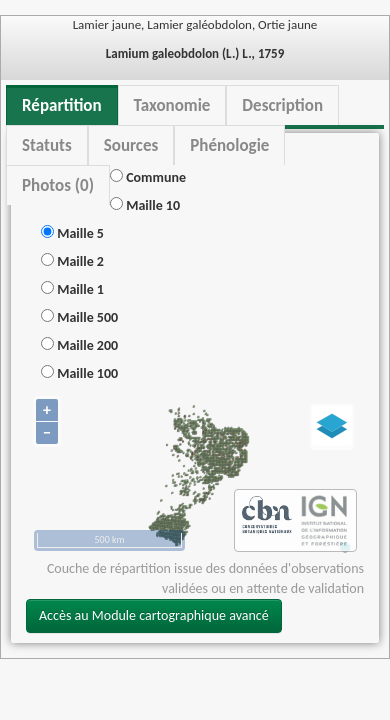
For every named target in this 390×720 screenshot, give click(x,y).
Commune (148, 177)
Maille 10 (145, 205)
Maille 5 (72, 233)
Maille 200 (79, 345)
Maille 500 (79, 317)
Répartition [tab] (62, 105)
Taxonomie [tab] (172, 105)
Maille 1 (72, 289)
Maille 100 (79, 373)
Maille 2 (72, 261)
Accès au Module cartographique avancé (154, 615)
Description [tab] (282, 105)
